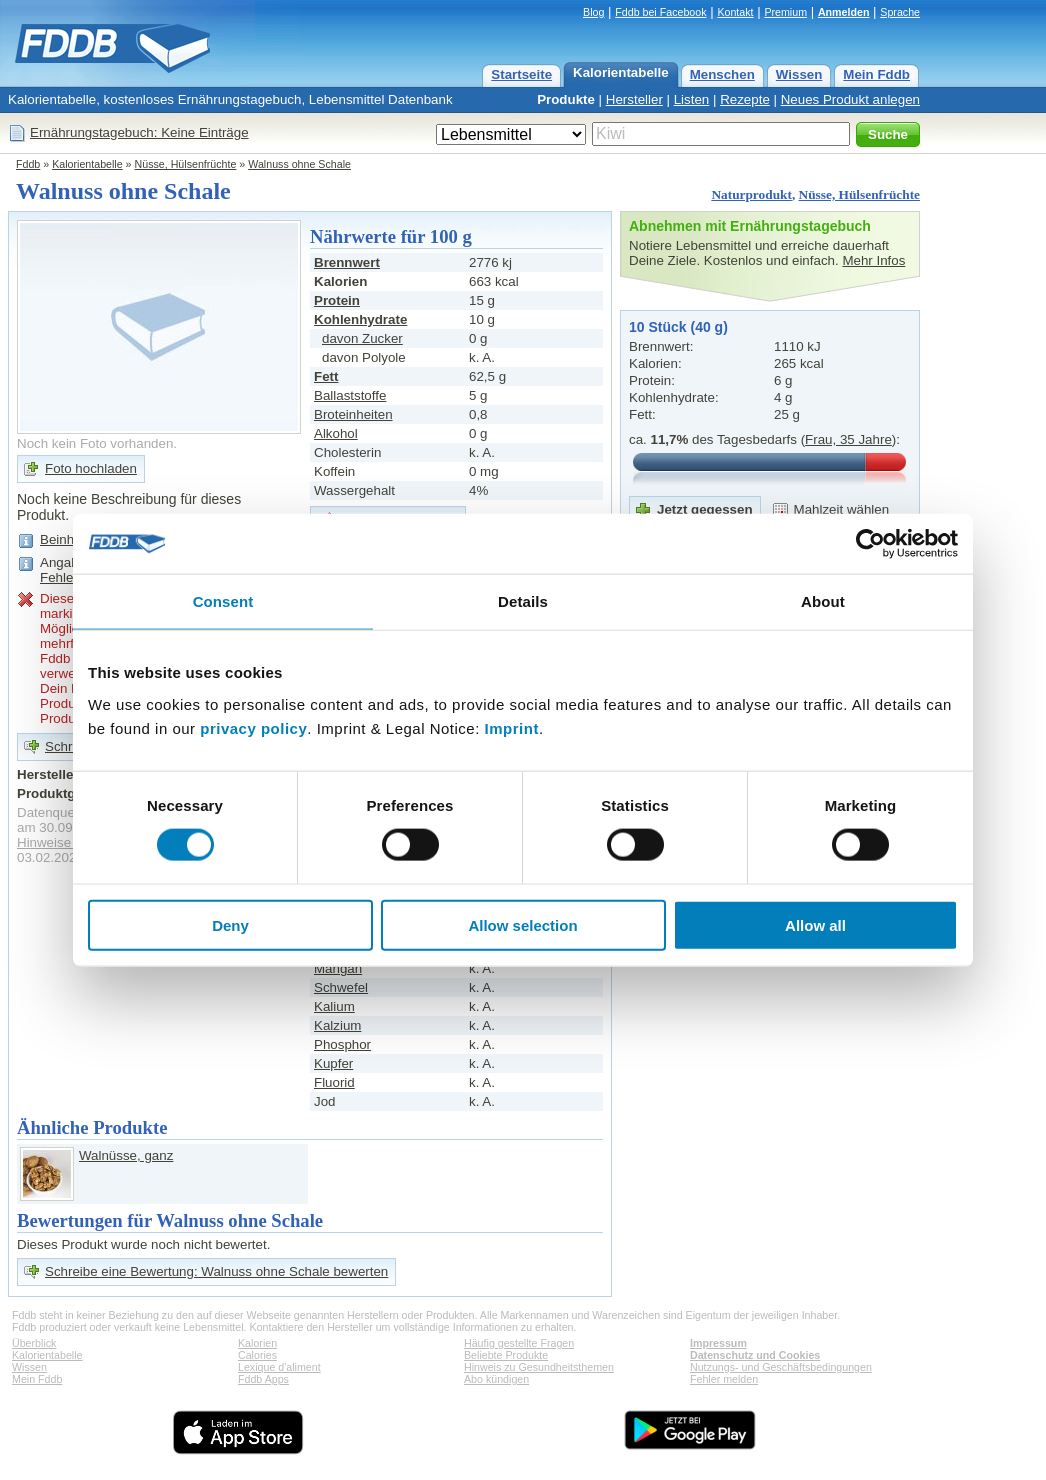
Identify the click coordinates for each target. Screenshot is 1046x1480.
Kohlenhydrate (360, 319)
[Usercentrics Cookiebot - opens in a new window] (870, 544)
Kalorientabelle (621, 72)
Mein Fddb (876, 74)
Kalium (334, 1006)
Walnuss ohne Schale (299, 164)
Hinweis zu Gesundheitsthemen (539, 1367)
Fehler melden (724, 1379)
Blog (593, 12)
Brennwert (347, 262)
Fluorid (334, 1082)
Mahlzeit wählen (842, 509)
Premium (785, 12)
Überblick (34, 1343)
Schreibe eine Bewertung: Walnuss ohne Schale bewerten (216, 1271)
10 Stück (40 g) (678, 327)
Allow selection (522, 924)
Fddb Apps (263, 1379)
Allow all (815, 924)
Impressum (718, 1343)
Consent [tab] (223, 601)
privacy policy (253, 727)
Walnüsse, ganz (126, 1155)
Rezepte (745, 99)
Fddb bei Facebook (660, 12)
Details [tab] (523, 601)
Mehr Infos (873, 260)
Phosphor (342, 1044)
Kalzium (337, 1025)
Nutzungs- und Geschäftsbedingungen (781, 1367)
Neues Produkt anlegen (850, 99)
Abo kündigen (496, 1379)
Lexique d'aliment (279, 1367)
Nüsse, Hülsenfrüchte (186, 164)
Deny (230, 924)
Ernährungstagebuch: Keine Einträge (139, 132)
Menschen (722, 74)
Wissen (799, 74)
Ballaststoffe (350, 395)
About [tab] (823, 601)
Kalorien (257, 1343)
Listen (692, 99)
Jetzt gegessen (705, 509)
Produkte (566, 99)
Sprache (900, 12)
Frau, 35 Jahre (848, 439)
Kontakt (735, 12)
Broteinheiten (353, 414)
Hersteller (634, 99)
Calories (257, 1355)
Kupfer (333, 1063)
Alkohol (336, 433)
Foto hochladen (91, 468)
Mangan (338, 968)
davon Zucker (362, 338)
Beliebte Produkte (506, 1355)
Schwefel (341, 987)
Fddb (28, 164)
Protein (337, 300)
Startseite (521, 74)
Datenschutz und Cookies (755, 1355)
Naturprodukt (751, 194)
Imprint (512, 727)
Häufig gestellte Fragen (519, 1343)
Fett (326, 376)
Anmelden (844, 12)
